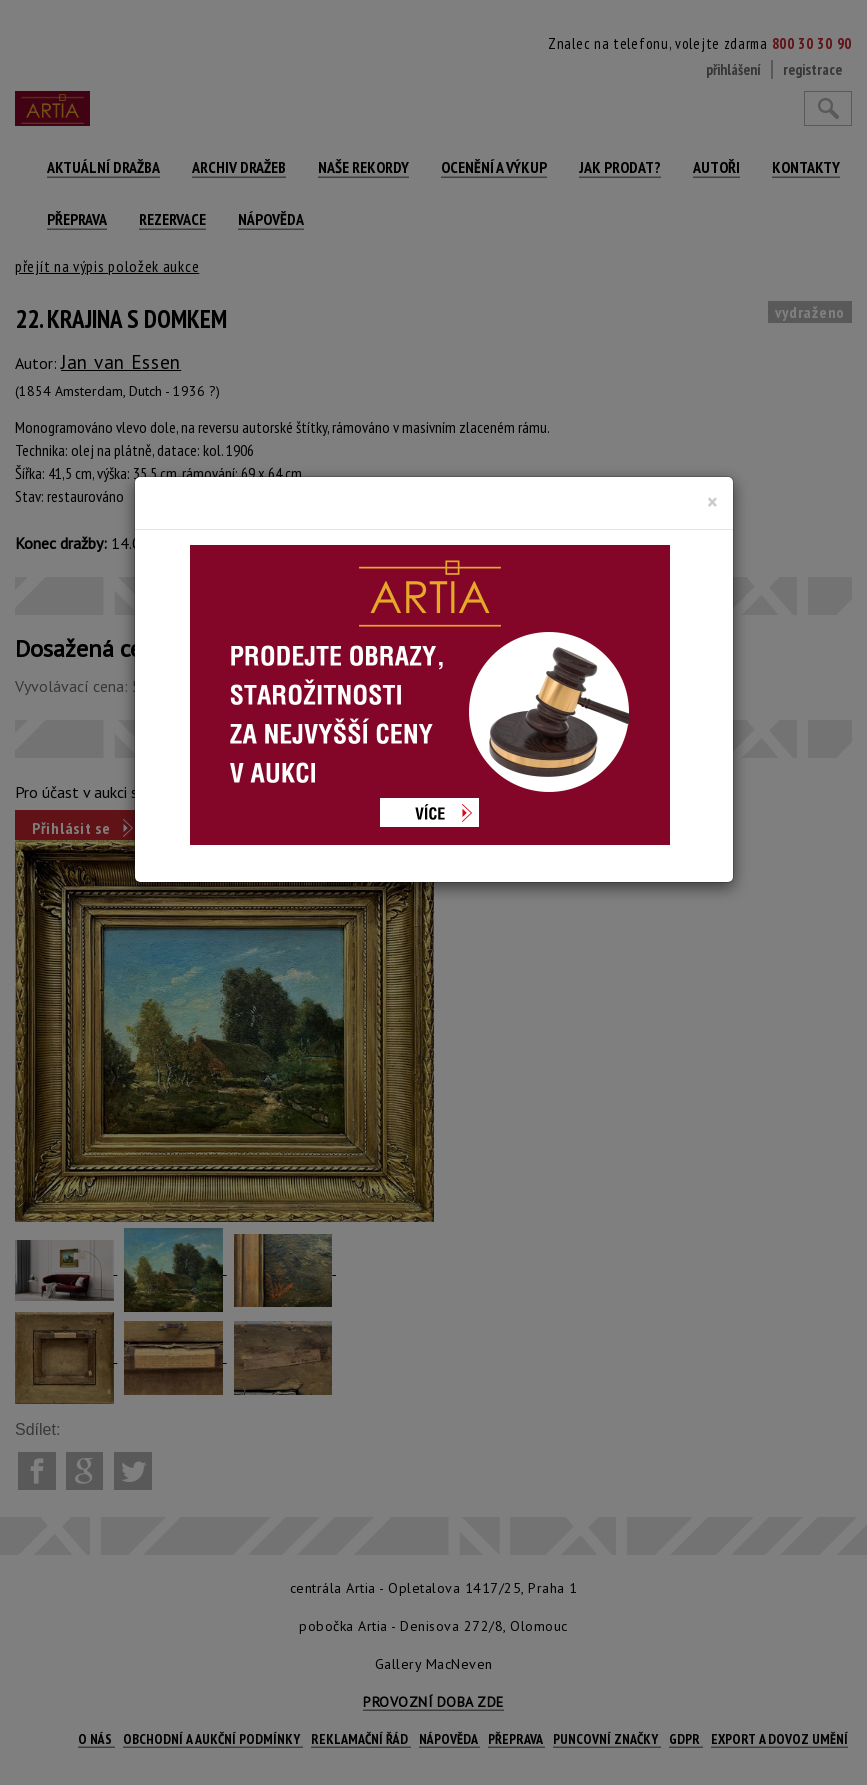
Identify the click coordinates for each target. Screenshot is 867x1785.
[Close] (712, 502)
